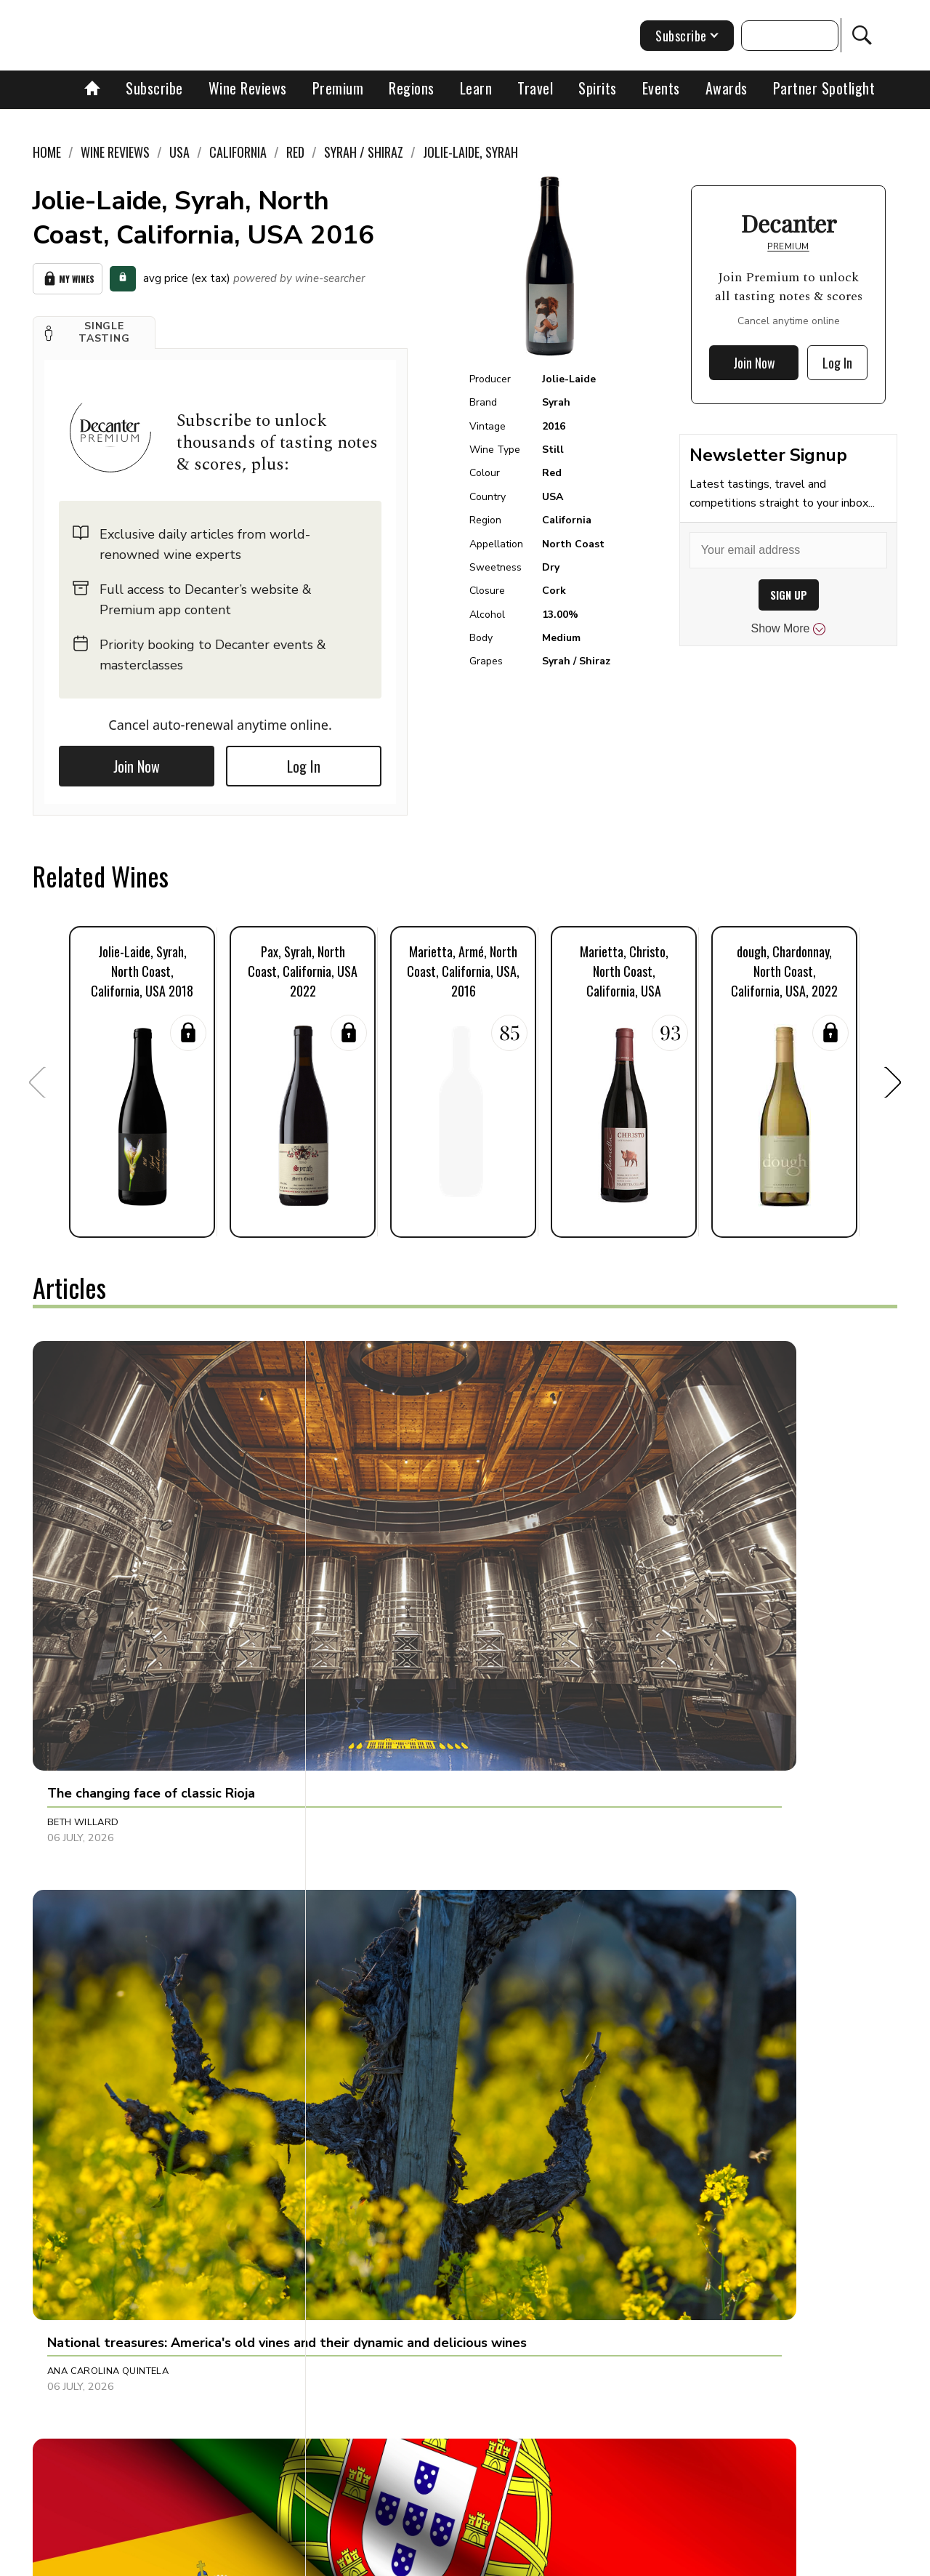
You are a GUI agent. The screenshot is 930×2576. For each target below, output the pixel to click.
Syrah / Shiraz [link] (363, 151)
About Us (194, 2559)
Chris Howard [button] (656, 1900)
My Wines (67, 276)
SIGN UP (788, 595)
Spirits (597, 88)
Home (47, 151)
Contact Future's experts (293, 2559)
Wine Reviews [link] (115, 151)
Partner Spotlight (824, 88)
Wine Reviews (248, 88)
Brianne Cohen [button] (372, 2198)
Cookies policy (404, 2559)
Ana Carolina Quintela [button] (393, 1583)
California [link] (238, 151)
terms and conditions (592, 2559)
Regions (411, 88)
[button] (94, 327)
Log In (303, 761)
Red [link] (295, 151)
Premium (338, 88)
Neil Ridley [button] (74, 2198)
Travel (535, 88)
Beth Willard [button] (83, 1583)
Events (661, 88)
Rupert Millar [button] (655, 1583)
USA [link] (179, 151)
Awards (726, 88)
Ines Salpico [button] (79, 1900)
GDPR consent (692, 2559)
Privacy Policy (490, 2559)
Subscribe (154, 88)
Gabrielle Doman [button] (378, 1900)
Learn (476, 88)
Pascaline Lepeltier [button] (668, 2198)
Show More (788, 628)
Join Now (136, 761)
